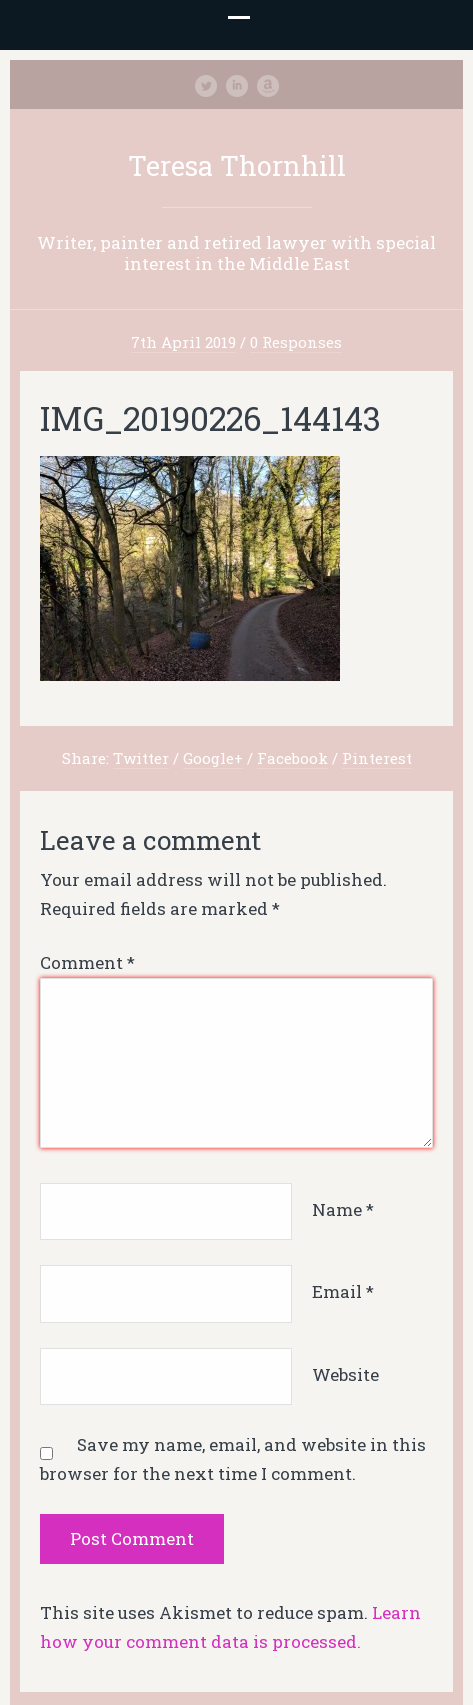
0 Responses (296, 342)
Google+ (213, 758)
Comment (87, 962)
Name (343, 1209)
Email (343, 1292)
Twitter (141, 758)
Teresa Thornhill (237, 165)
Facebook (292, 758)
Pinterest (377, 758)
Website (345, 1374)
